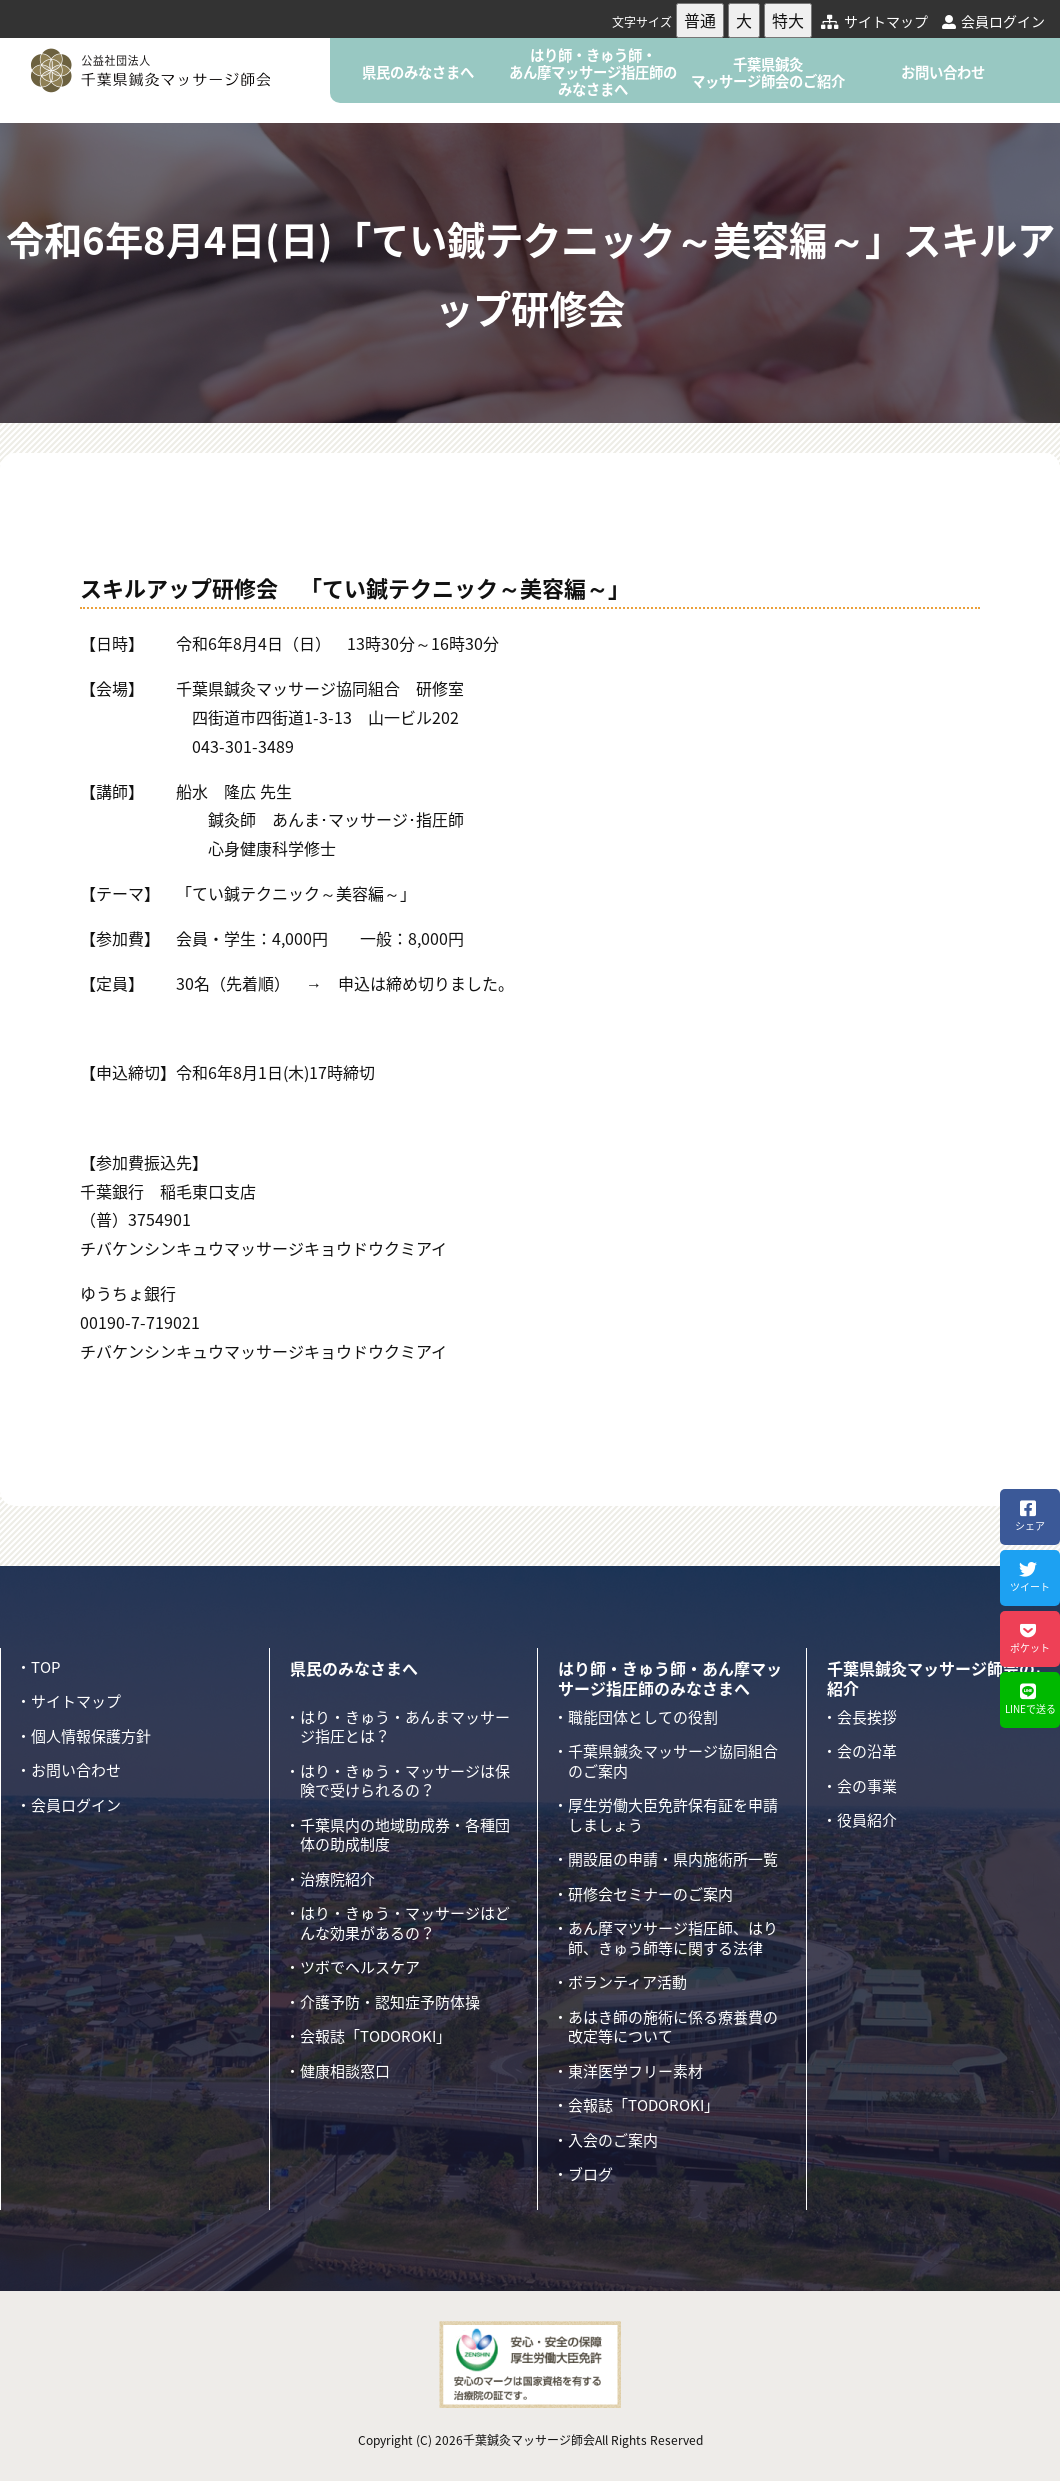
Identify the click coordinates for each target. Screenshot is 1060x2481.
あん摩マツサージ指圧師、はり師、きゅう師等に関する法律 (673, 1938)
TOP (45, 1667)
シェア (1027, 1516)
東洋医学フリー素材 (635, 2071)
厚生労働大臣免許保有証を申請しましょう (673, 1815)
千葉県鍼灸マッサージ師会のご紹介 (768, 72)
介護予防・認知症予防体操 (390, 2002)
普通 (700, 20)
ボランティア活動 (627, 1982)
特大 (788, 20)
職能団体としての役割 (643, 1717)
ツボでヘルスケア (360, 1967)
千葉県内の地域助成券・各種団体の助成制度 (405, 1835)
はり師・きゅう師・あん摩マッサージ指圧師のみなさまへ (593, 72)
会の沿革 (867, 1751)
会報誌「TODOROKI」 (375, 2036)
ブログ (590, 2174)
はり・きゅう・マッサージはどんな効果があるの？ (405, 1923)
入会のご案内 (613, 2140)
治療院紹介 (337, 1879)
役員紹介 (867, 1820)
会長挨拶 (867, 1717)
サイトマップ (874, 21)
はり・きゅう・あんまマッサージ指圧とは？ (405, 1727)
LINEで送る (1028, 1699)
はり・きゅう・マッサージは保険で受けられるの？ (405, 1781)
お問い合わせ (943, 72)
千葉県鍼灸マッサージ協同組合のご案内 (673, 1761)
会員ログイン (993, 21)
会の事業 (867, 1786)
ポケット (1027, 1638)
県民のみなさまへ (418, 72)
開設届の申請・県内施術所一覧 (673, 1859)
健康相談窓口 (345, 2071)
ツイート (1027, 1577)
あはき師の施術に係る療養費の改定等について (673, 2027)
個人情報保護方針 (91, 1736)
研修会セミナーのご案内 (650, 1894)
